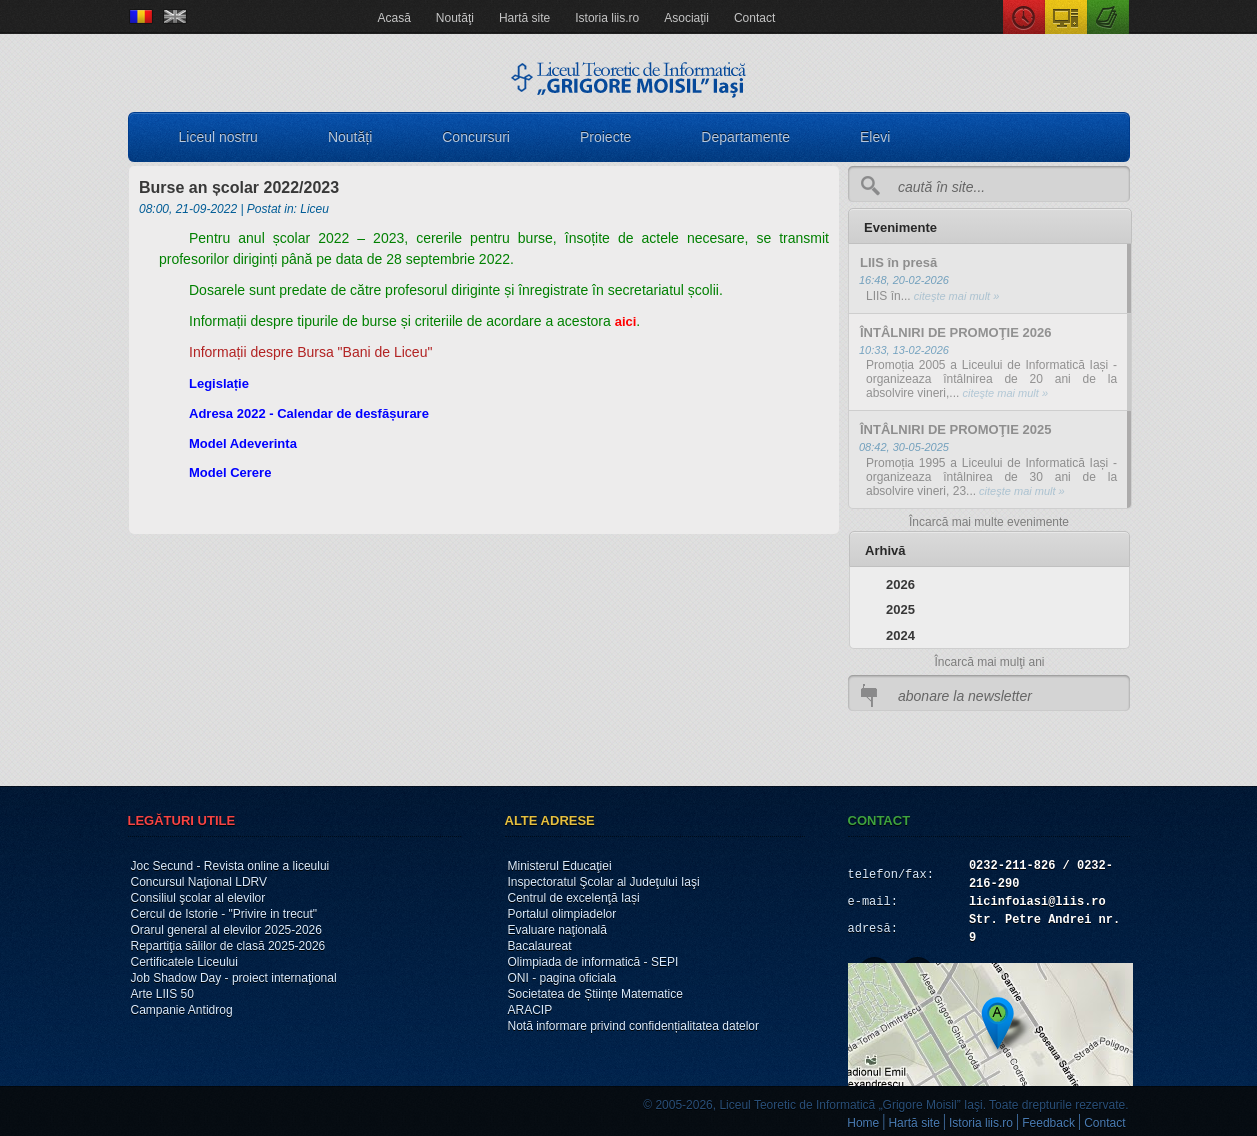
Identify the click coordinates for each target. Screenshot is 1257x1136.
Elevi (875, 137)
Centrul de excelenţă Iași (574, 898)
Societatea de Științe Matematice (595, 994)
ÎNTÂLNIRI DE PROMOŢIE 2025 (955, 429)
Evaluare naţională (557, 930)
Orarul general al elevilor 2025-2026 (226, 930)
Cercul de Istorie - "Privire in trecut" (224, 914)
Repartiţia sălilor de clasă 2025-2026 (228, 946)
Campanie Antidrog (182, 1010)
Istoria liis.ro (607, 18)
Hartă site (524, 18)
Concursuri (476, 137)
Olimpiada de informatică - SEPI (593, 962)
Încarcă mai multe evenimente (989, 522)
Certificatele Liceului (184, 962)
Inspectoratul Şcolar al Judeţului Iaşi (604, 882)
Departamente (745, 137)
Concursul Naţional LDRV (199, 882)
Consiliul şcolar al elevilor (198, 898)
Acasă (394, 18)
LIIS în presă (898, 262)
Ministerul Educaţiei (560, 866)
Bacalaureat (540, 946)
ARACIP (530, 1010)
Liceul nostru (218, 137)
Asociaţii (686, 18)
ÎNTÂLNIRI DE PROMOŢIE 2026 (955, 332)
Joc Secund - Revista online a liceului (230, 866)
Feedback (1048, 1123)
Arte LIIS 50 (162, 994)
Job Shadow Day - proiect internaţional (234, 978)
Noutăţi (455, 18)
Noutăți (350, 137)
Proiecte (605, 137)
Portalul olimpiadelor (562, 914)
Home (863, 1123)
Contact (754, 18)
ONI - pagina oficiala (562, 978)
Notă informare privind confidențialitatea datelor (633, 1026)
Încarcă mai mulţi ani (989, 662)
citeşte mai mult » (955, 296)
